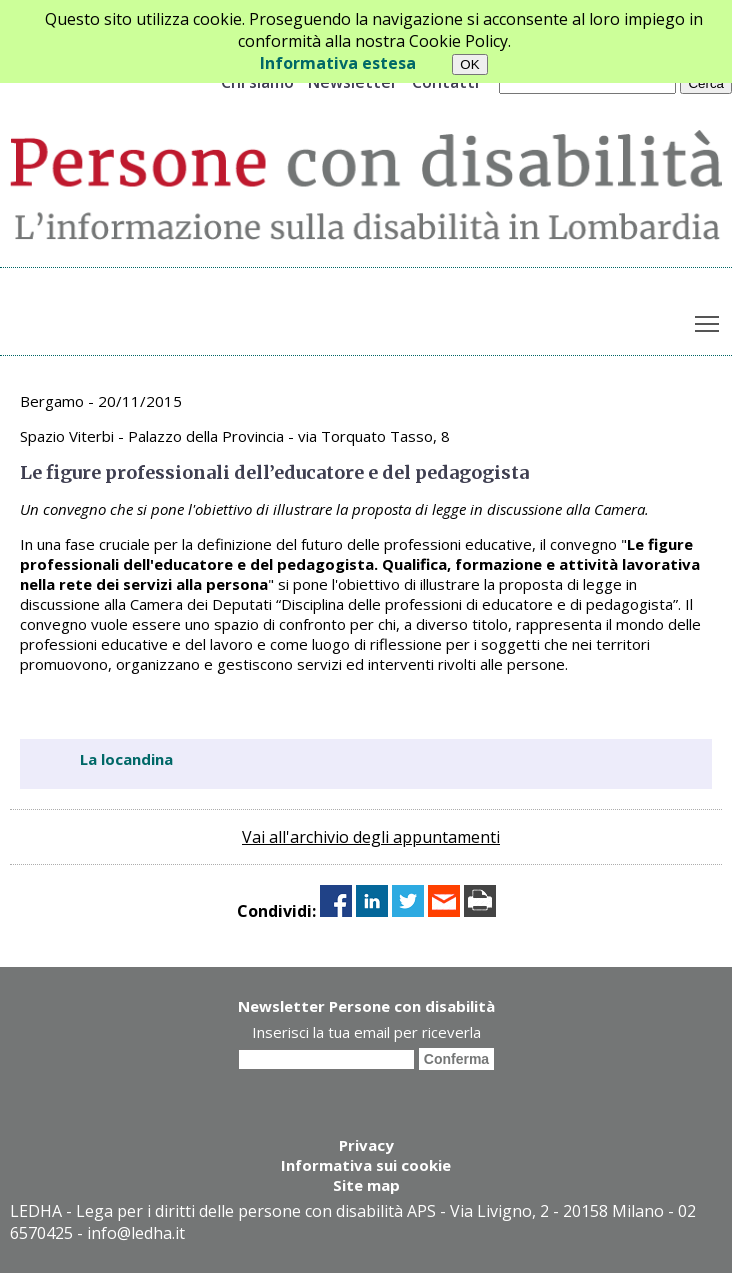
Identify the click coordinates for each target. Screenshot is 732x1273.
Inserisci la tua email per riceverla (366, 1032)
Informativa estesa (338, 63)
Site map (366, 1185)
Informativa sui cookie (366, 1165)
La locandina (126, 759)
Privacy (366, 1145)
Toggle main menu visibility (708, 320)
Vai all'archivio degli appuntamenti (371, 837)
